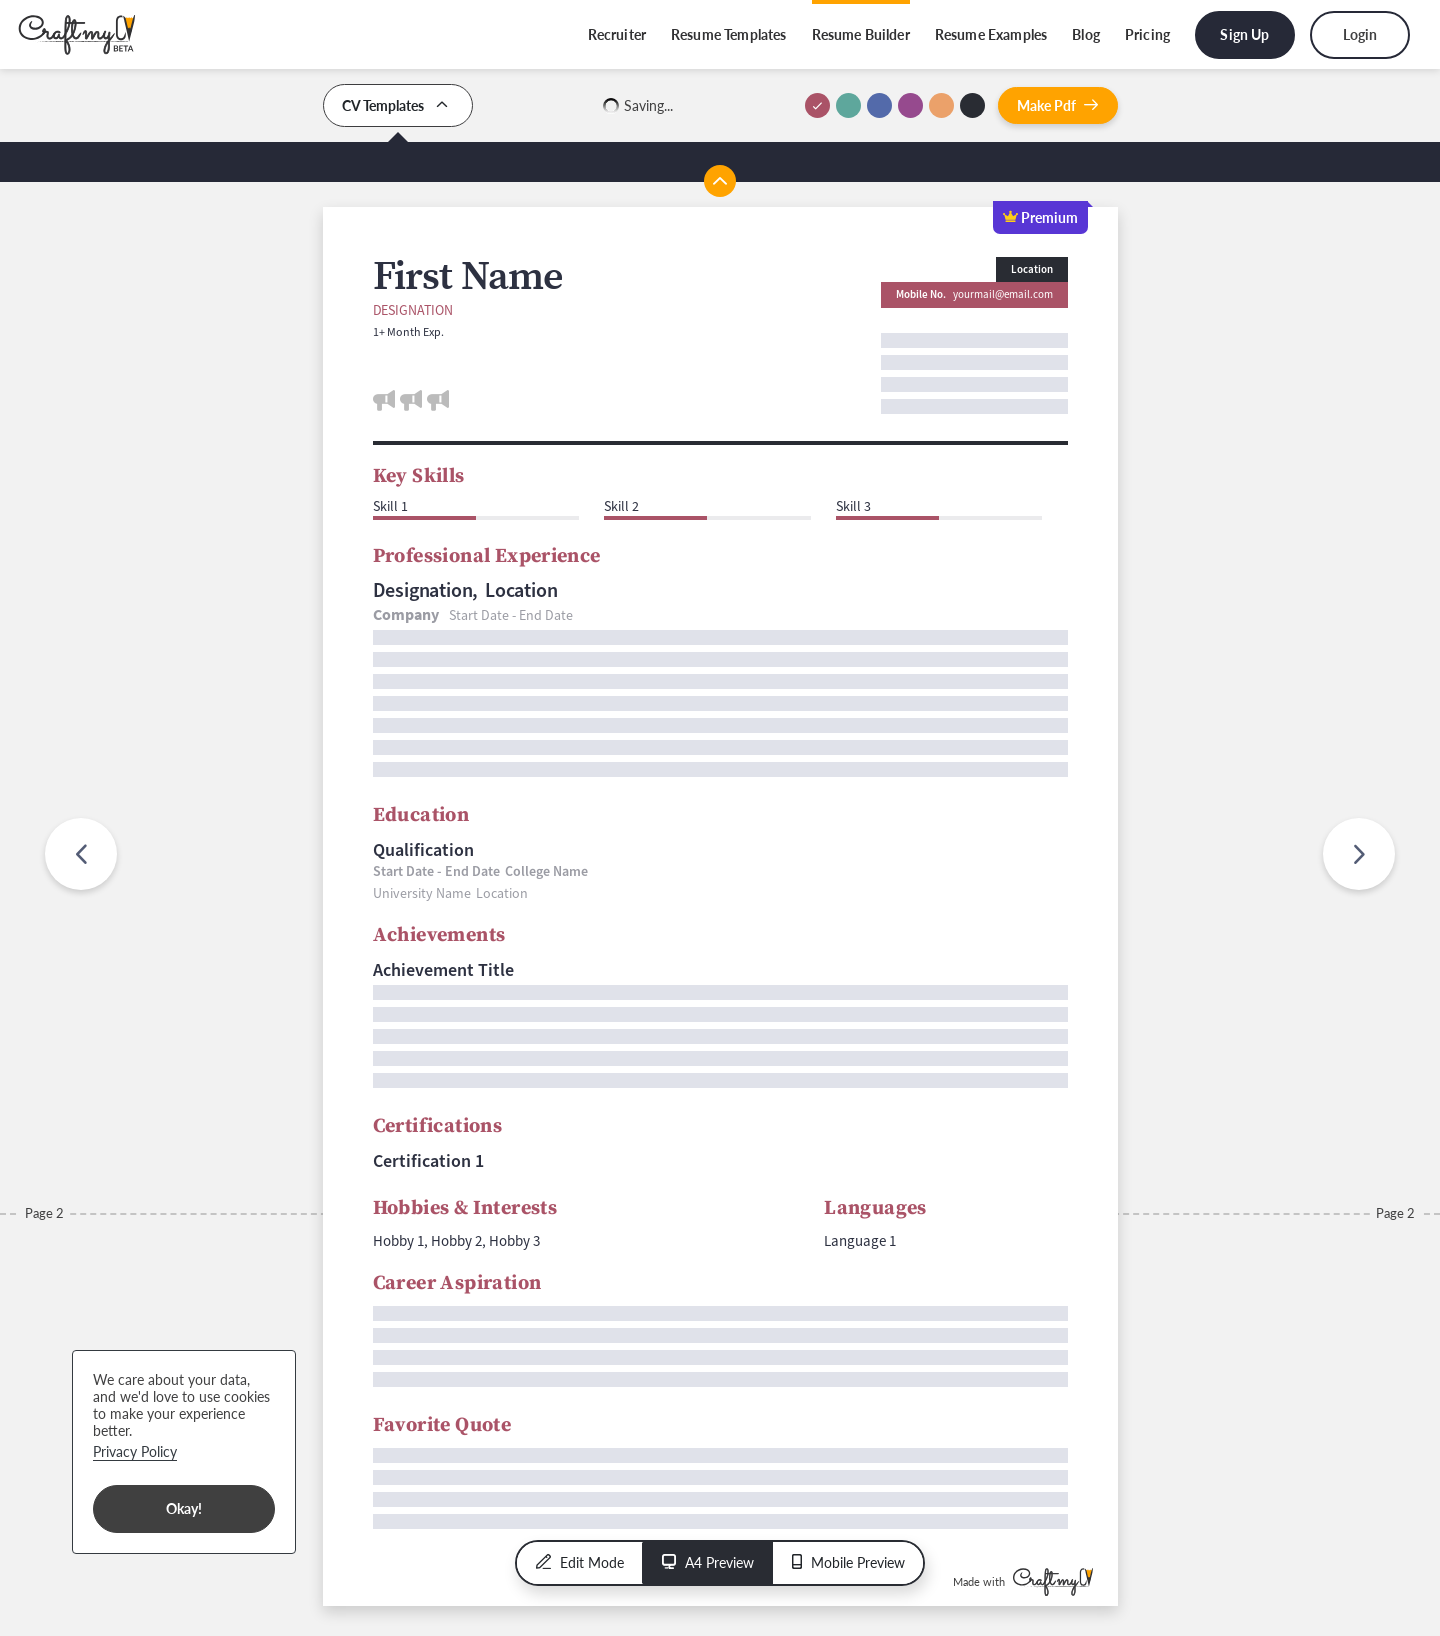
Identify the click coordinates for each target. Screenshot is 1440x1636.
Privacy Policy (135, 1451)
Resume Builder (861, 34)
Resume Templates (729, 34)
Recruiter (617, 34)
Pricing (1147, 34)
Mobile (848, 1562)
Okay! (184, 1508)
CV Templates (398, 105)
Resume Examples (991, 34)
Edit (580, 1562)
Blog (1086, 34)
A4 (708, 1562)
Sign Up (1244, 34)
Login (1360, 34)
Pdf (1057, 105)
